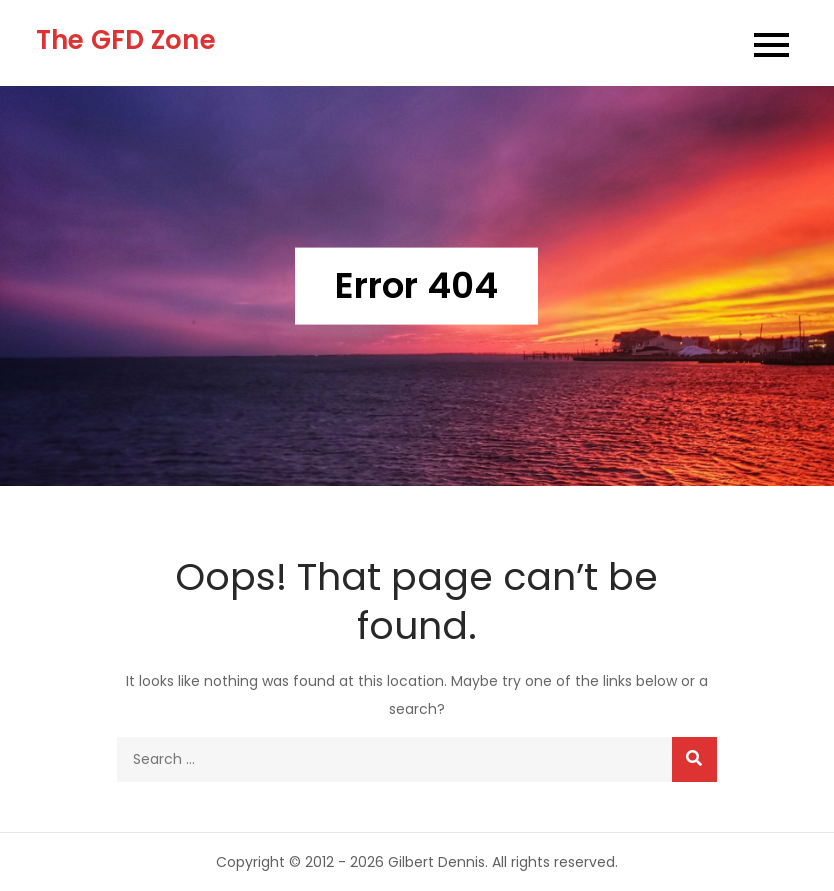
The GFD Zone (126, 40)
